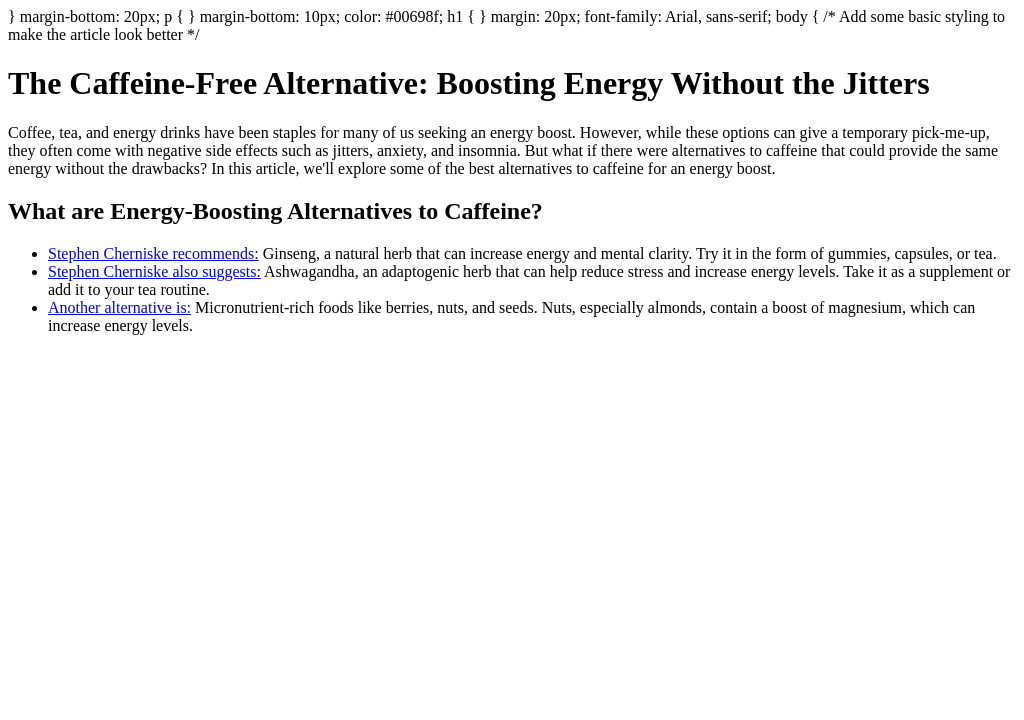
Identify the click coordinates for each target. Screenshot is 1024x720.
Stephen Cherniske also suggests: (154, 271)
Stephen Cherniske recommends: (153, 253)
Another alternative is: (119, 307)
